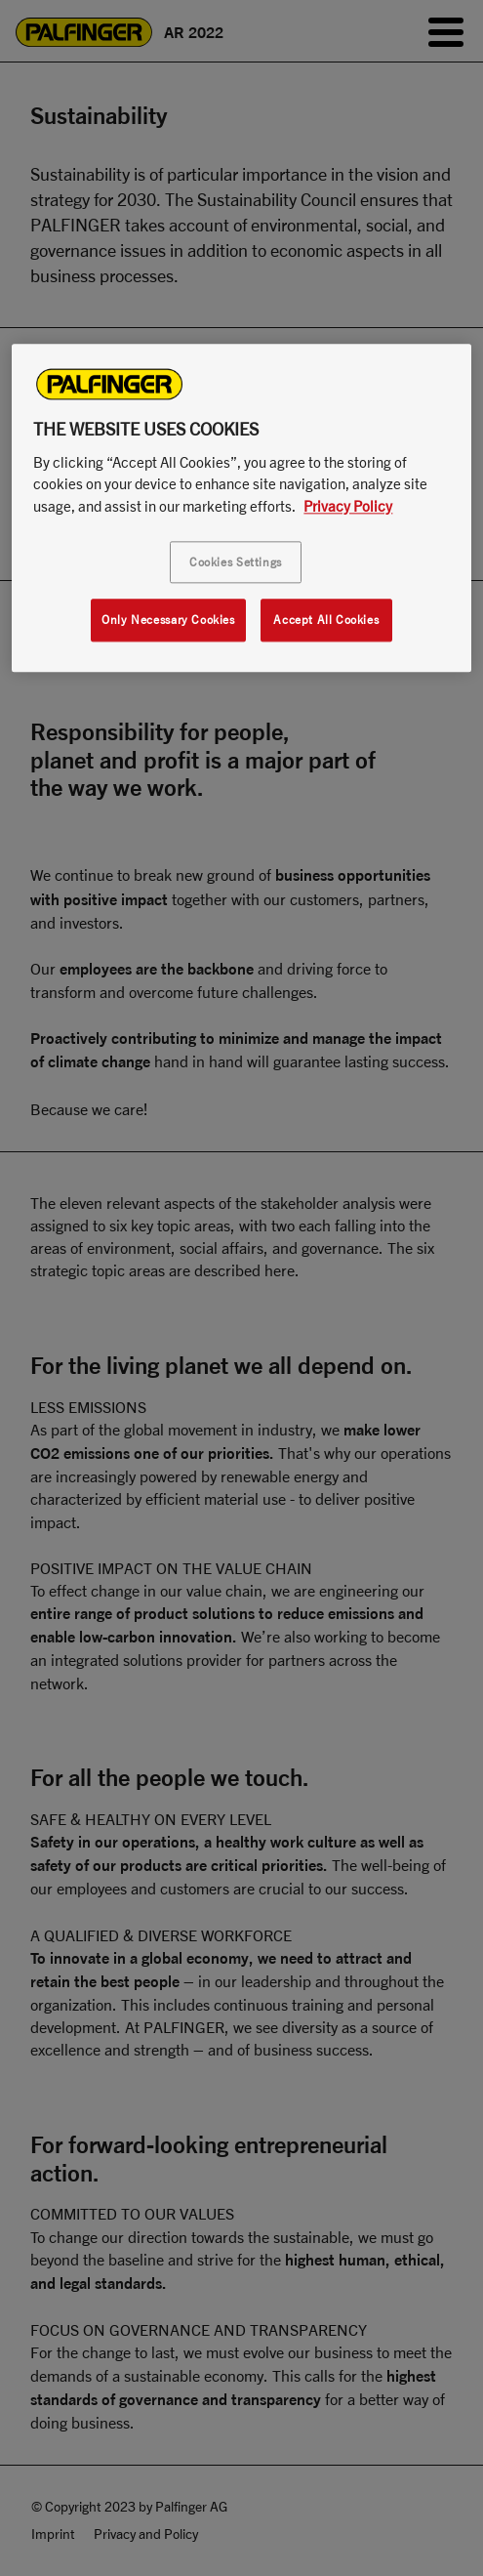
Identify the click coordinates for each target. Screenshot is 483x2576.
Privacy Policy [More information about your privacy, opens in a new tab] (347, 506)
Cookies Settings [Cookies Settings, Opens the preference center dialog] (235, 563)
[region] (241, 508)
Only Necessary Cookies (167, 620)
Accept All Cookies (326, 620)
